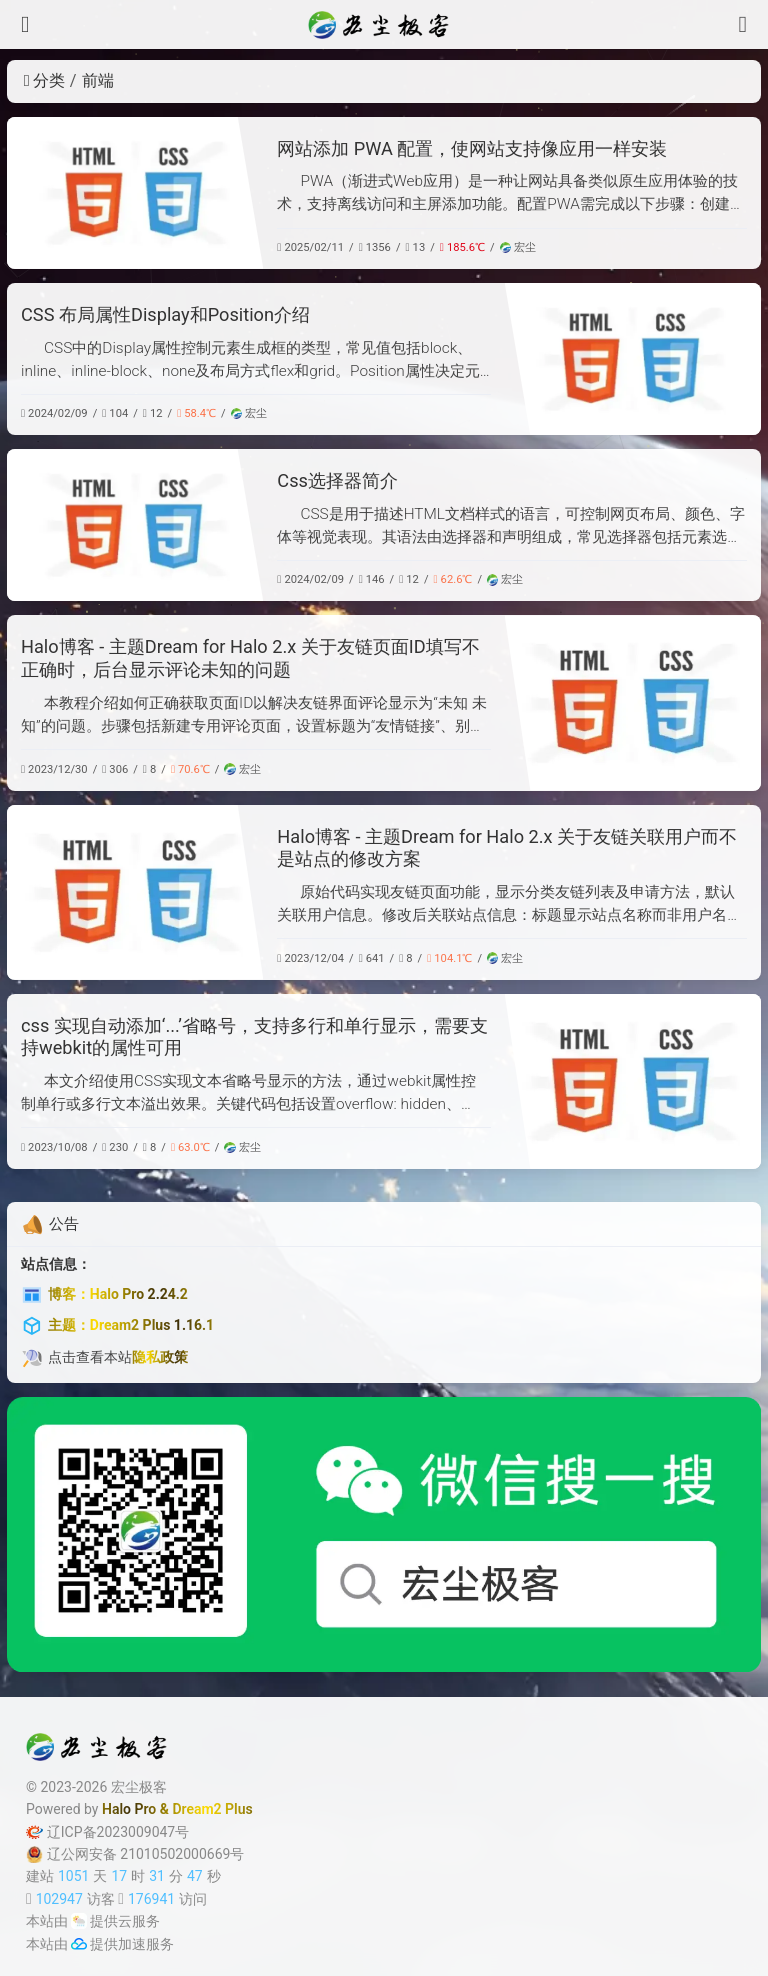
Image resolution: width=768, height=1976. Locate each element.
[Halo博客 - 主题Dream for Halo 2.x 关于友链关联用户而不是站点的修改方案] (135, 892)
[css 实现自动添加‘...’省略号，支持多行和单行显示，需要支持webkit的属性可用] (633, 1081)
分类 (44, 80)
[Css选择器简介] (135, 525)
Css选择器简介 (337, 480)
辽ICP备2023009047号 (107, 1832)
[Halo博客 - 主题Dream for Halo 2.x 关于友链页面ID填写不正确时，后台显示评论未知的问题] (633, 702)
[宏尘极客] (384, 25)
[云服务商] (79, 1921)
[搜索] (743, 24)
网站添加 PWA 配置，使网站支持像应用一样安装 (472, 148)
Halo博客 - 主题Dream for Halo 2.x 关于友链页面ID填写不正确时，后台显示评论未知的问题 (250, 658)
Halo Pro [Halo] (129, 1809)
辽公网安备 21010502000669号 (135, 1854)
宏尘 (518, 247)
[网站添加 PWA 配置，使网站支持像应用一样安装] (135, 193)
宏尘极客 (139, 1787)
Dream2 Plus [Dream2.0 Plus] (212, 1809)
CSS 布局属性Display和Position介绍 (165, 314)
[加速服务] (79, 1944)
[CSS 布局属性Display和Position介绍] (633, 359)
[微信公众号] (384, 1534)
